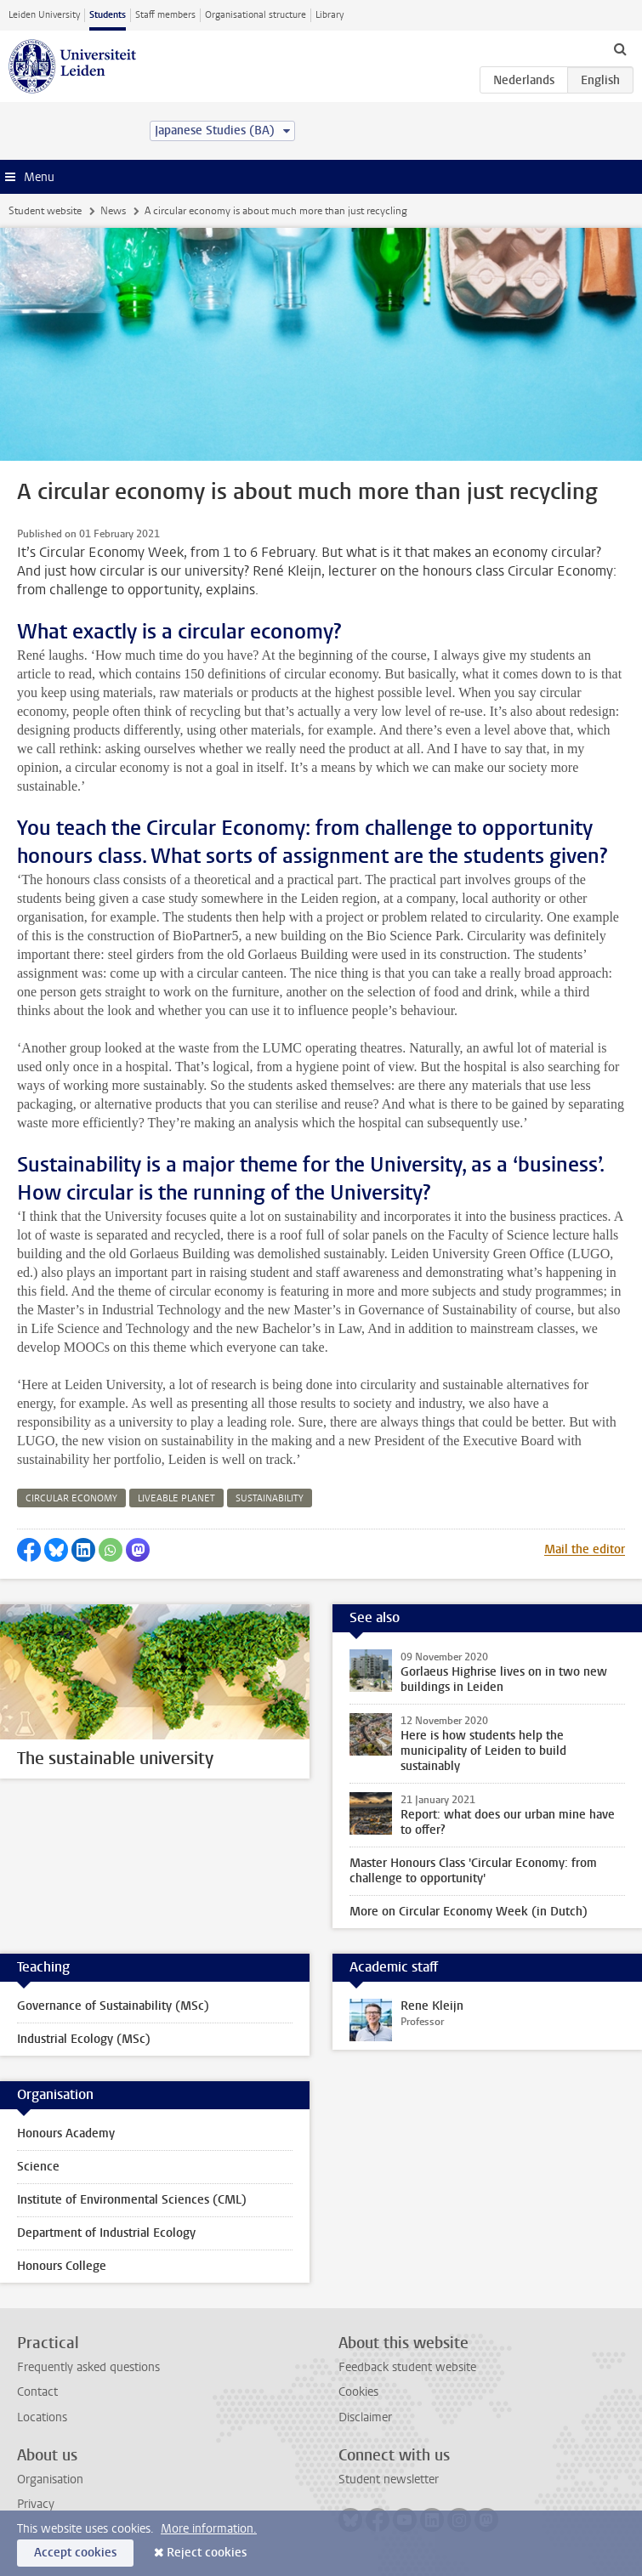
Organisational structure (255, 15)
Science (38, 2167)
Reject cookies (207, 2553)
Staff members (165, 15)
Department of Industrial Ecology (106, 2233)
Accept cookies (75, 2553)
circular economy (71, 1498)
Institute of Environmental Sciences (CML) (132, 2200)
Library (329, 15)
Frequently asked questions (88, 2367)
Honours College (61, 2266)
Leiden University (44, 15)
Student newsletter (388, 2479)
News (113, 211)
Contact (37, 2392)
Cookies (358, 2392)
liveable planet (176, 1498)
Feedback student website (407, 2367)
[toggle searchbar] (619, 48)
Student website (45, 211)
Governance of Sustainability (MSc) (113, 2006)
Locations (42, 2417)
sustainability (270, 1498)
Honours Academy (66, 2133)
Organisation (50, 2479)
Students (107, 15)
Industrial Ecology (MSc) (84, 2039)
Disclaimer (365, 2417)
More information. (209, 2529)
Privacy (35, 2504)
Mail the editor (584, 1549)
